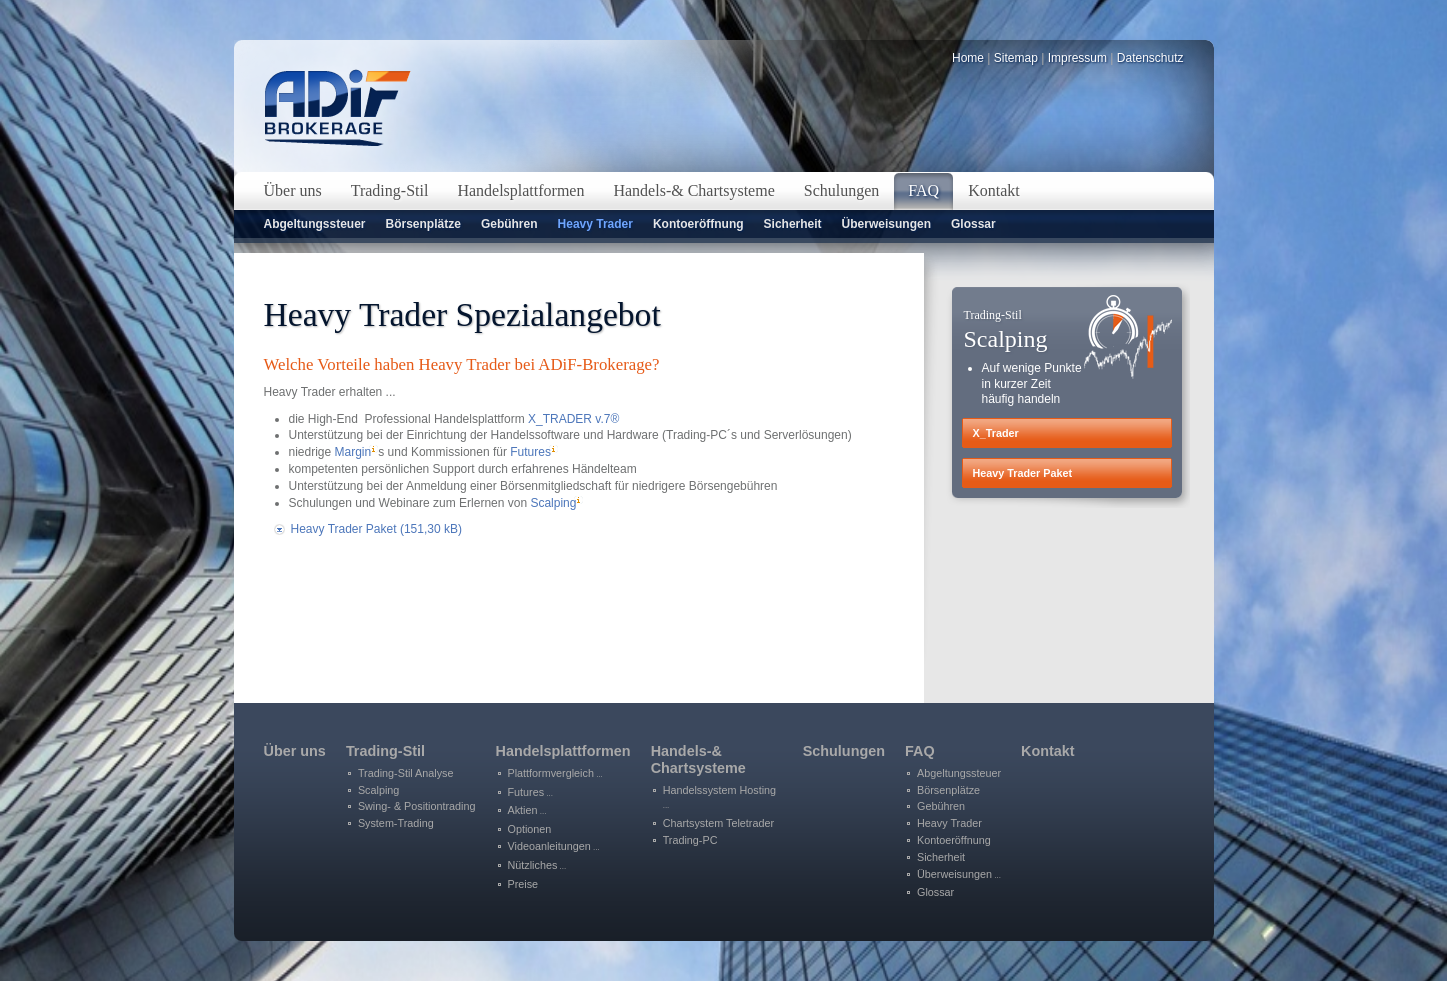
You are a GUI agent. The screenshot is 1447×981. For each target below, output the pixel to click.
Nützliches (537, 865)
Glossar (973, 224)
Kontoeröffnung (698, 224)
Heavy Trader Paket (376, 529)
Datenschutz (1150, 58)
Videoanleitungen (554, 846)
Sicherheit (793, 224)
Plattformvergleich (555, 773)
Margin (353, 452)
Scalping (553, 503)
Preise (523, 884)
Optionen (530, 829)
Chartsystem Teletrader (718, 823)
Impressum (1077, 58)
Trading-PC (690, 840)
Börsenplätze (423, 224)
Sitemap (1016, 58)
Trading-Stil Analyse (406, 773)
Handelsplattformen (563, 751)
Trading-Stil (385, 751)
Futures (530, 452)
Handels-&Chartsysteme (698, 759)
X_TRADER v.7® (573, 419)
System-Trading (396, 823)
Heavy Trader (595, 224)
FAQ (920, 751)
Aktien (527, 810)
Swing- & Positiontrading (417, 806)
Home (968, 58)
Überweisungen (886, 224)
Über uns (295, 751)
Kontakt (1048, 751)
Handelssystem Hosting (719, 797)
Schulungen (844, 751)
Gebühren (509, 224)
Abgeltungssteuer (315, 224)
